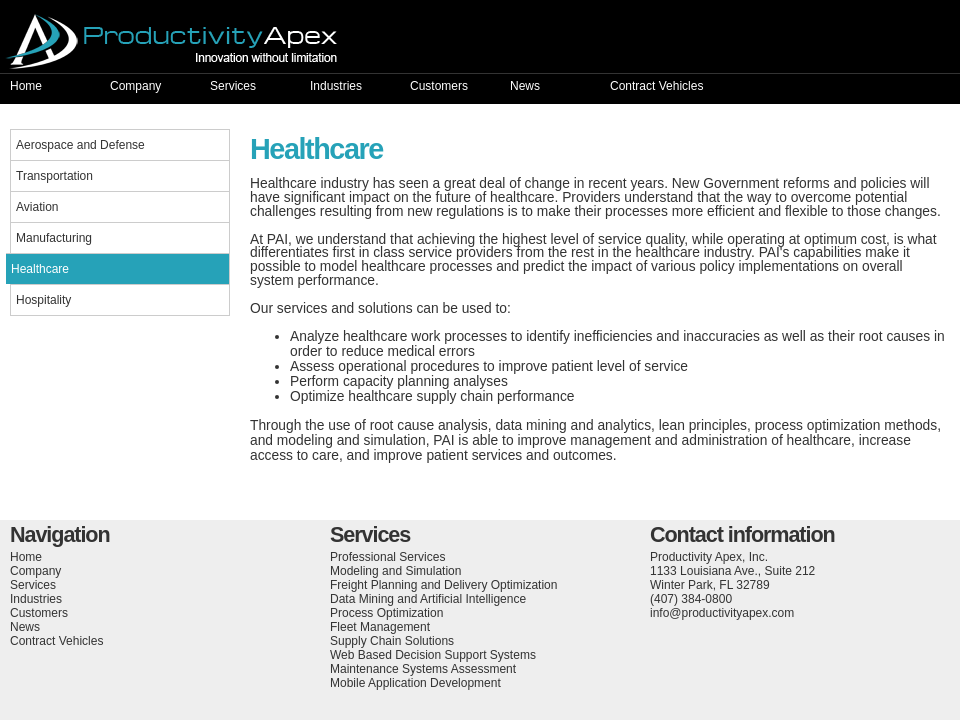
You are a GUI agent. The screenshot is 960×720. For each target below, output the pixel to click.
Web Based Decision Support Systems (433, 655)
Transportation (54, 176)
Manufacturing (54, 238)
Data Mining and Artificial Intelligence (428, 599)
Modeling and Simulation (395, 571)
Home (26, 86)
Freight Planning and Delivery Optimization (443, 585)
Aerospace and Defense (80, 145)
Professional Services (387, 557)
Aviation (37, 207)
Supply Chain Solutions (392, 641)
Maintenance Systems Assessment (423, 669)
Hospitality (43, 300)
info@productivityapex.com (722, 613)
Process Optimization (386, 613)
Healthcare (40, 269)
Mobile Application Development (415, 683)
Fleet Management (380, 627)
